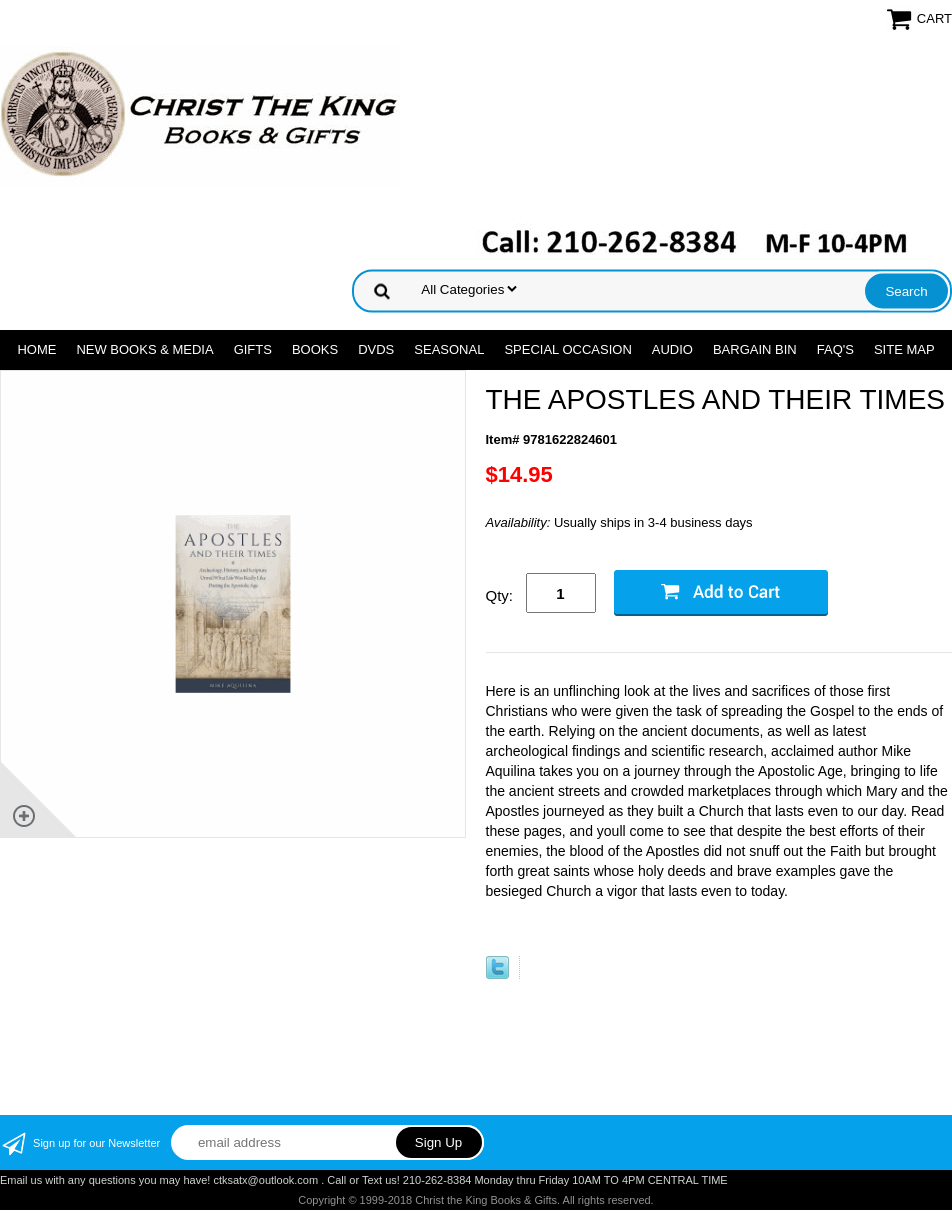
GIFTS (253, 349)
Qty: (500, 595)
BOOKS (315, 349)
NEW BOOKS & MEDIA (144, 349)
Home (36, 349)
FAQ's (835, 349)
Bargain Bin (755, 349)
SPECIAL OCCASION (567, 349)
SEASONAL (449, 349)
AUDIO (672, 349)
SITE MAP (904, 349)
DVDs (376, 349)
